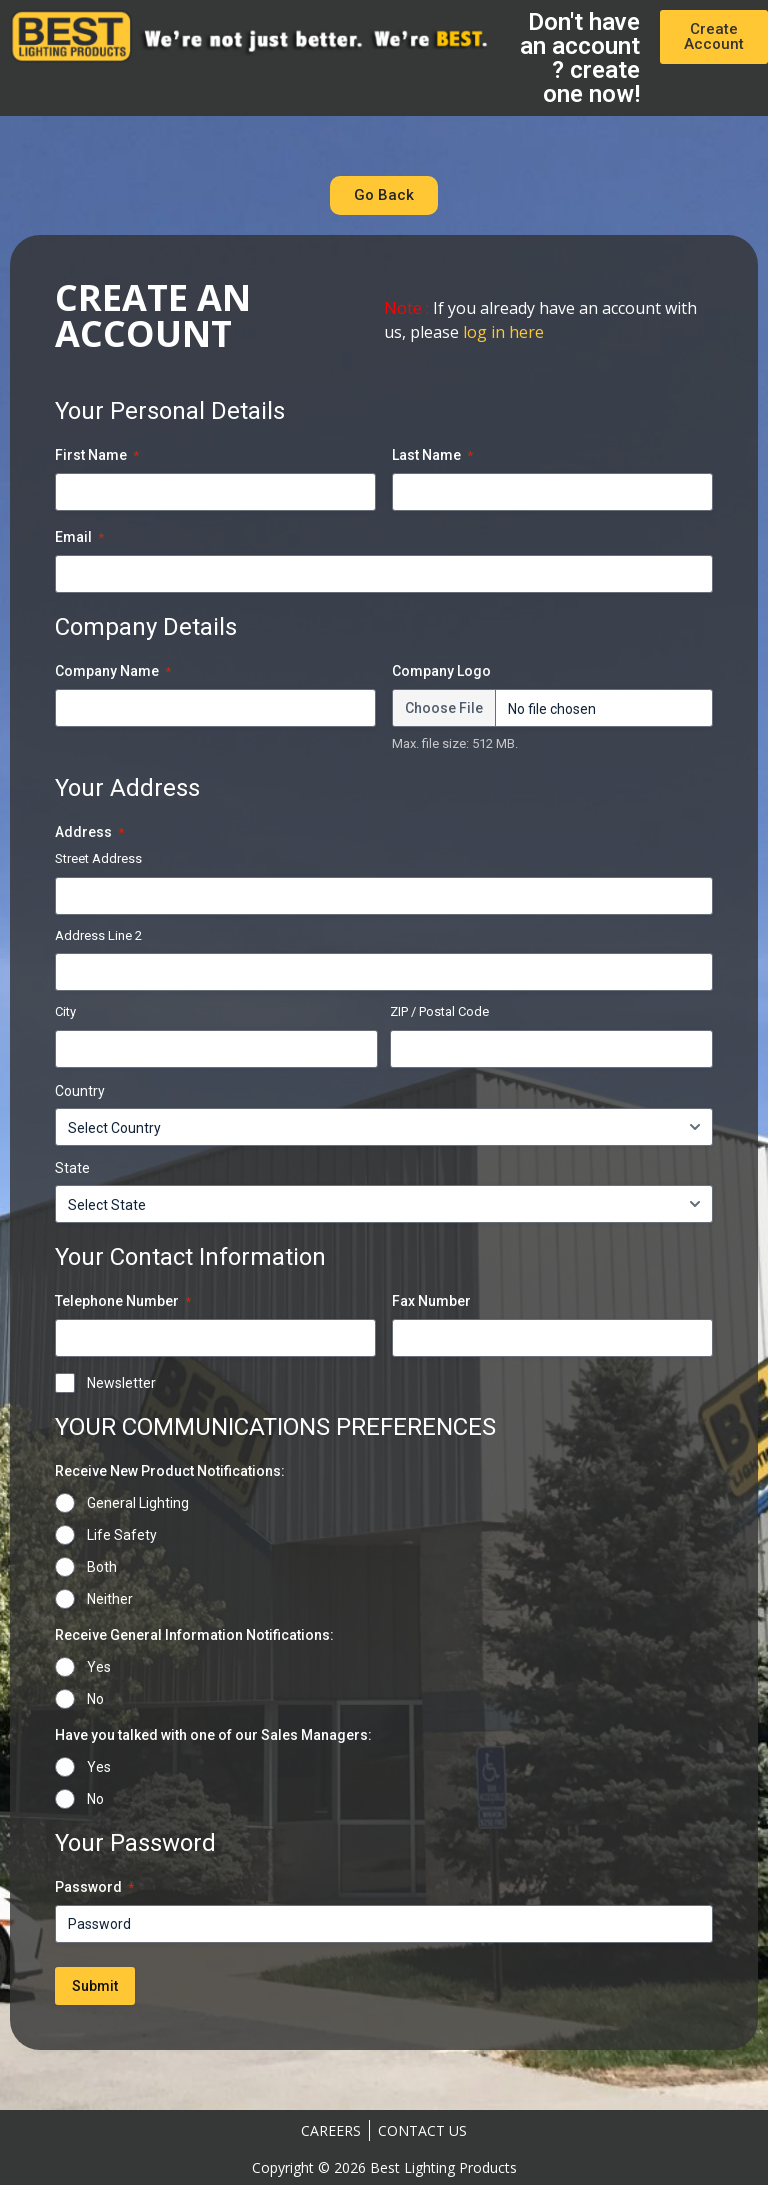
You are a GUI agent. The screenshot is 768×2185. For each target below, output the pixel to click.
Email (79, 538)
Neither (110, 1599)
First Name (97, 456)
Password (94, 1888)
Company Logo (441, 671)
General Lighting (138, 1503)
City (65, 1011)
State (72, 1168)
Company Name (113, 672)
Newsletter (121, 1383)
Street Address (98, 858)
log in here (503, 332)
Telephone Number (123, 1302)
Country (80, 1091)
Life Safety (122, 1535)
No (95, 1699)
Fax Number (431, 1301)
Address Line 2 (98, 935)
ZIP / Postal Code (439, 1011)
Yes (99, 1667)
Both (102, 1567)
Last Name (432, 456)
